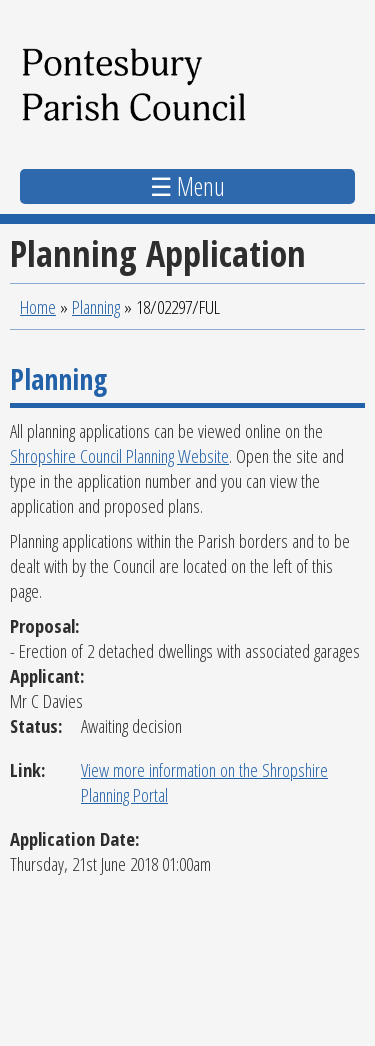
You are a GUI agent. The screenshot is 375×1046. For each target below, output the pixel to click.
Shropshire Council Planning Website (119, 455)
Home (38, 306)
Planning (96, 306)
